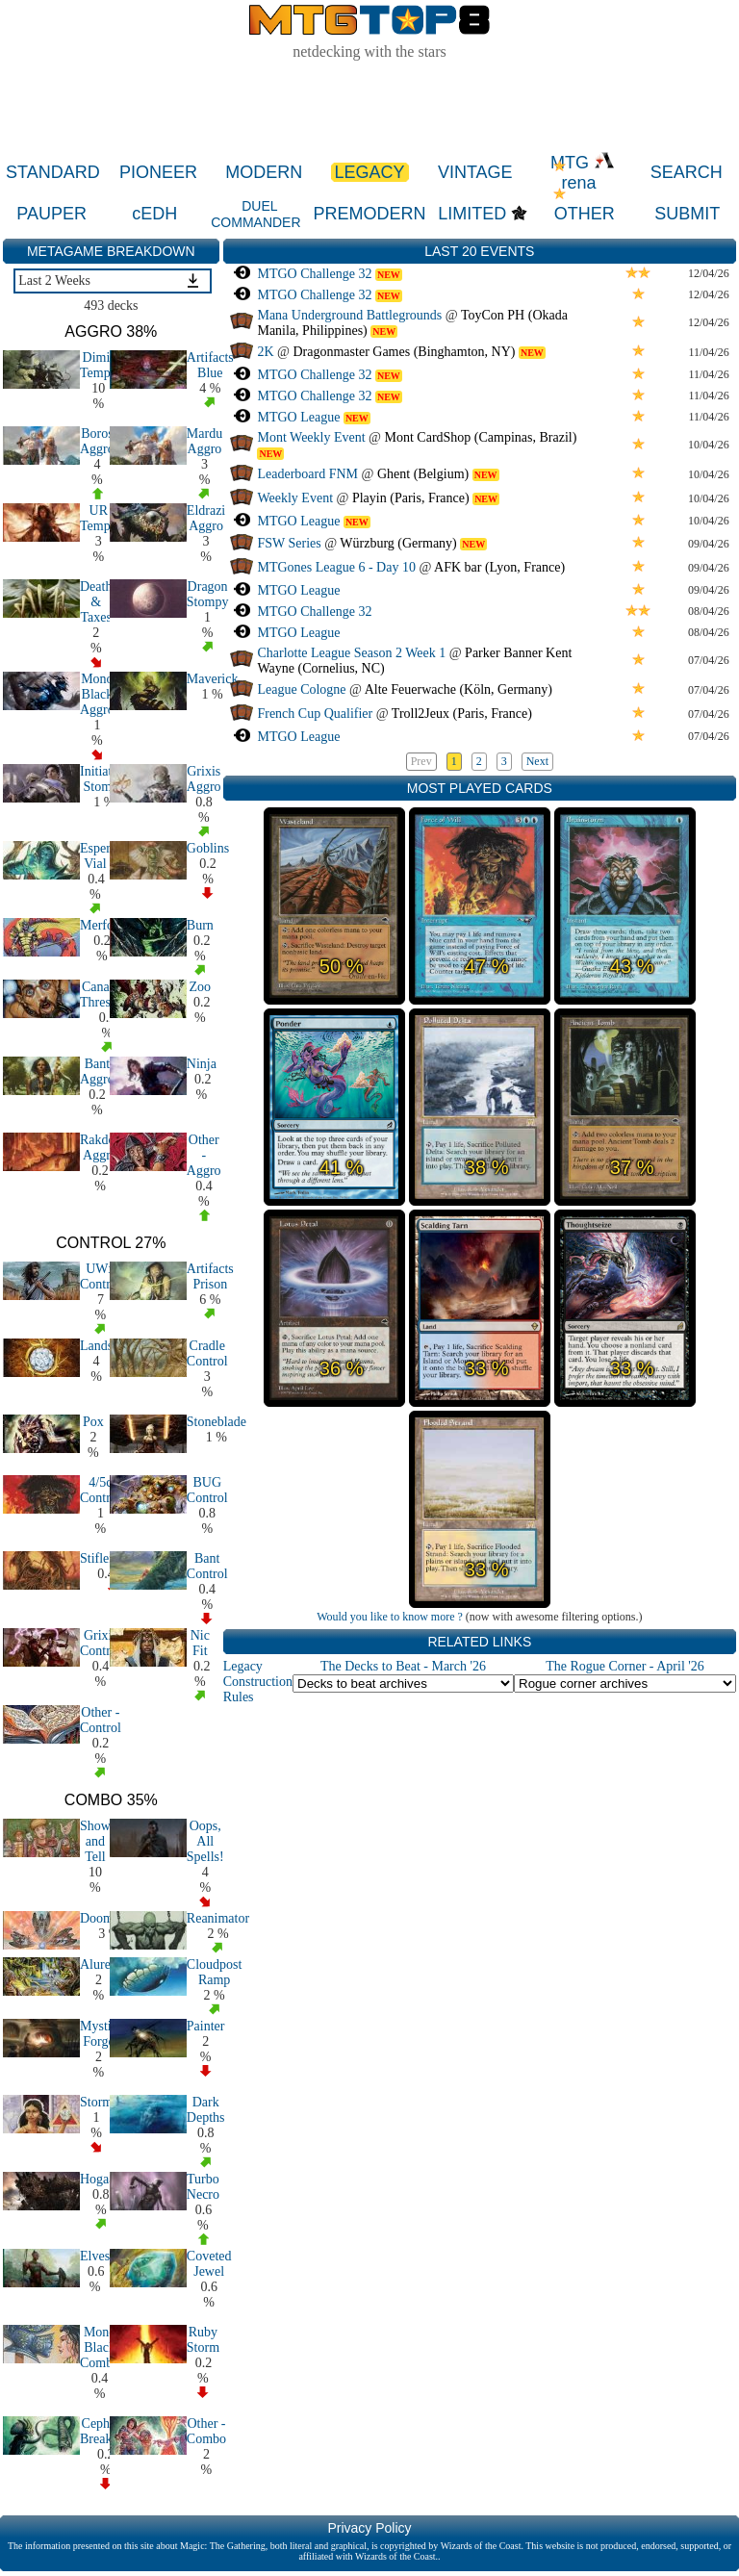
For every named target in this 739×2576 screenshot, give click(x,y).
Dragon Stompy (208, 594)
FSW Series (288, 543)
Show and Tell (95, 1841)
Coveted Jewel (209, 2264)
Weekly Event (295, 498)
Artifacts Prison (210, 1276)
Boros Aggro (97, 441)
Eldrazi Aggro (206, 518)
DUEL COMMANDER (255, 214)
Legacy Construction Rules (258, 1681)
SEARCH (686, 172)
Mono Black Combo (99, 2347)
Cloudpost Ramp (214, 1972)
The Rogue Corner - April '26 (625, 1666)
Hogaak (101, 2179)
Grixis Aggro (204, 779)
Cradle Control (207, 1353)
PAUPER (51, 213)
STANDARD (53, 172)
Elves (95, 2256)
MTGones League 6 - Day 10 (336, 567)
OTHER (584, 213)
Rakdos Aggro (100, 1147)
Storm (96, 2102)
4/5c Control (100, 1490)
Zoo (200, 987)
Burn (200, 925)
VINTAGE (475, 172)
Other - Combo (206, 2431)
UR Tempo (98, 518)
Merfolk (102, 925)
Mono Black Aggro (97, 694)
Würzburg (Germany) (398, 543)
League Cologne (301, 689)
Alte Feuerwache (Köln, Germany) (458, 689)
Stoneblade (216, 1422)
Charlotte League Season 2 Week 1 (351, 653)
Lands (96, 1346)
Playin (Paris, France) (411, 498)
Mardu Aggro (204, 441)
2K (265, 351)
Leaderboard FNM (307, 474)
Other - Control (100, 1720)
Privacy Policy (369, 2528)
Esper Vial (95, 856)
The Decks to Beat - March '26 (403, 1666)
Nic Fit (200, 1643)
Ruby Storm (203, 2340)
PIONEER (158, 172)
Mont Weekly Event (311, 437)
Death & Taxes (96, 602)
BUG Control (207, 1490)
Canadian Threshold (107, 994)
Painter (206, 2026)
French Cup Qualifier (314, 713)
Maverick (213, 679)
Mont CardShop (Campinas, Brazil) (481, 437)
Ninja (202, 1064)
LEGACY (370, 172)
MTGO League (298, 417)
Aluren (98, 1964)
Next (537, 761)
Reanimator (218, 1918)
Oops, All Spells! (205, 1841)
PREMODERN (369, 213)
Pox (93, 1422)
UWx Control (100, 1276)
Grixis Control (100, 1643)
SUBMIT (687, 213)
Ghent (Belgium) (423, 474)
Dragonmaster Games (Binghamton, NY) (404, 351)
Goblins (208, 848)
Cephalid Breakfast (106, 2431)
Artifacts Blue (210, 365)
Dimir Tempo (98, 365)
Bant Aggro (97, 1071)
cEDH (154, 213)
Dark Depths (206, 2110)
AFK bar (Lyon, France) (499, 567)
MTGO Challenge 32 (314, 274)
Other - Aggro (204, 1155)
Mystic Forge (98, 2034)
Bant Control (207, 1566)
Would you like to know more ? (390, 1616)
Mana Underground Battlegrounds (349, 315)
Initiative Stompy (104, 779)
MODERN (263, 172)
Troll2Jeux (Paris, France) (462, 713)
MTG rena (582, 172)
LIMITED (472, 213)
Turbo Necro (203, 2187)
